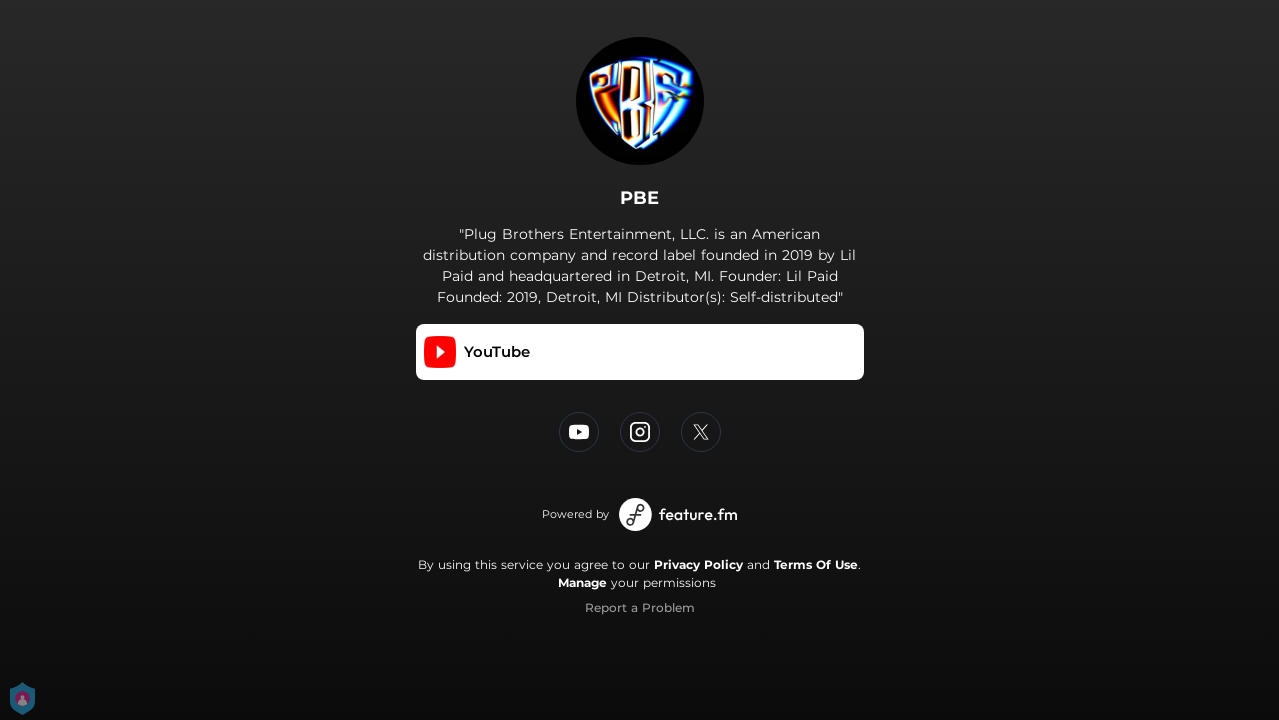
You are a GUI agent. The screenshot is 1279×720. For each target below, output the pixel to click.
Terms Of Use (816, 564)
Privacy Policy (698, 564)
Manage (582, 582)
